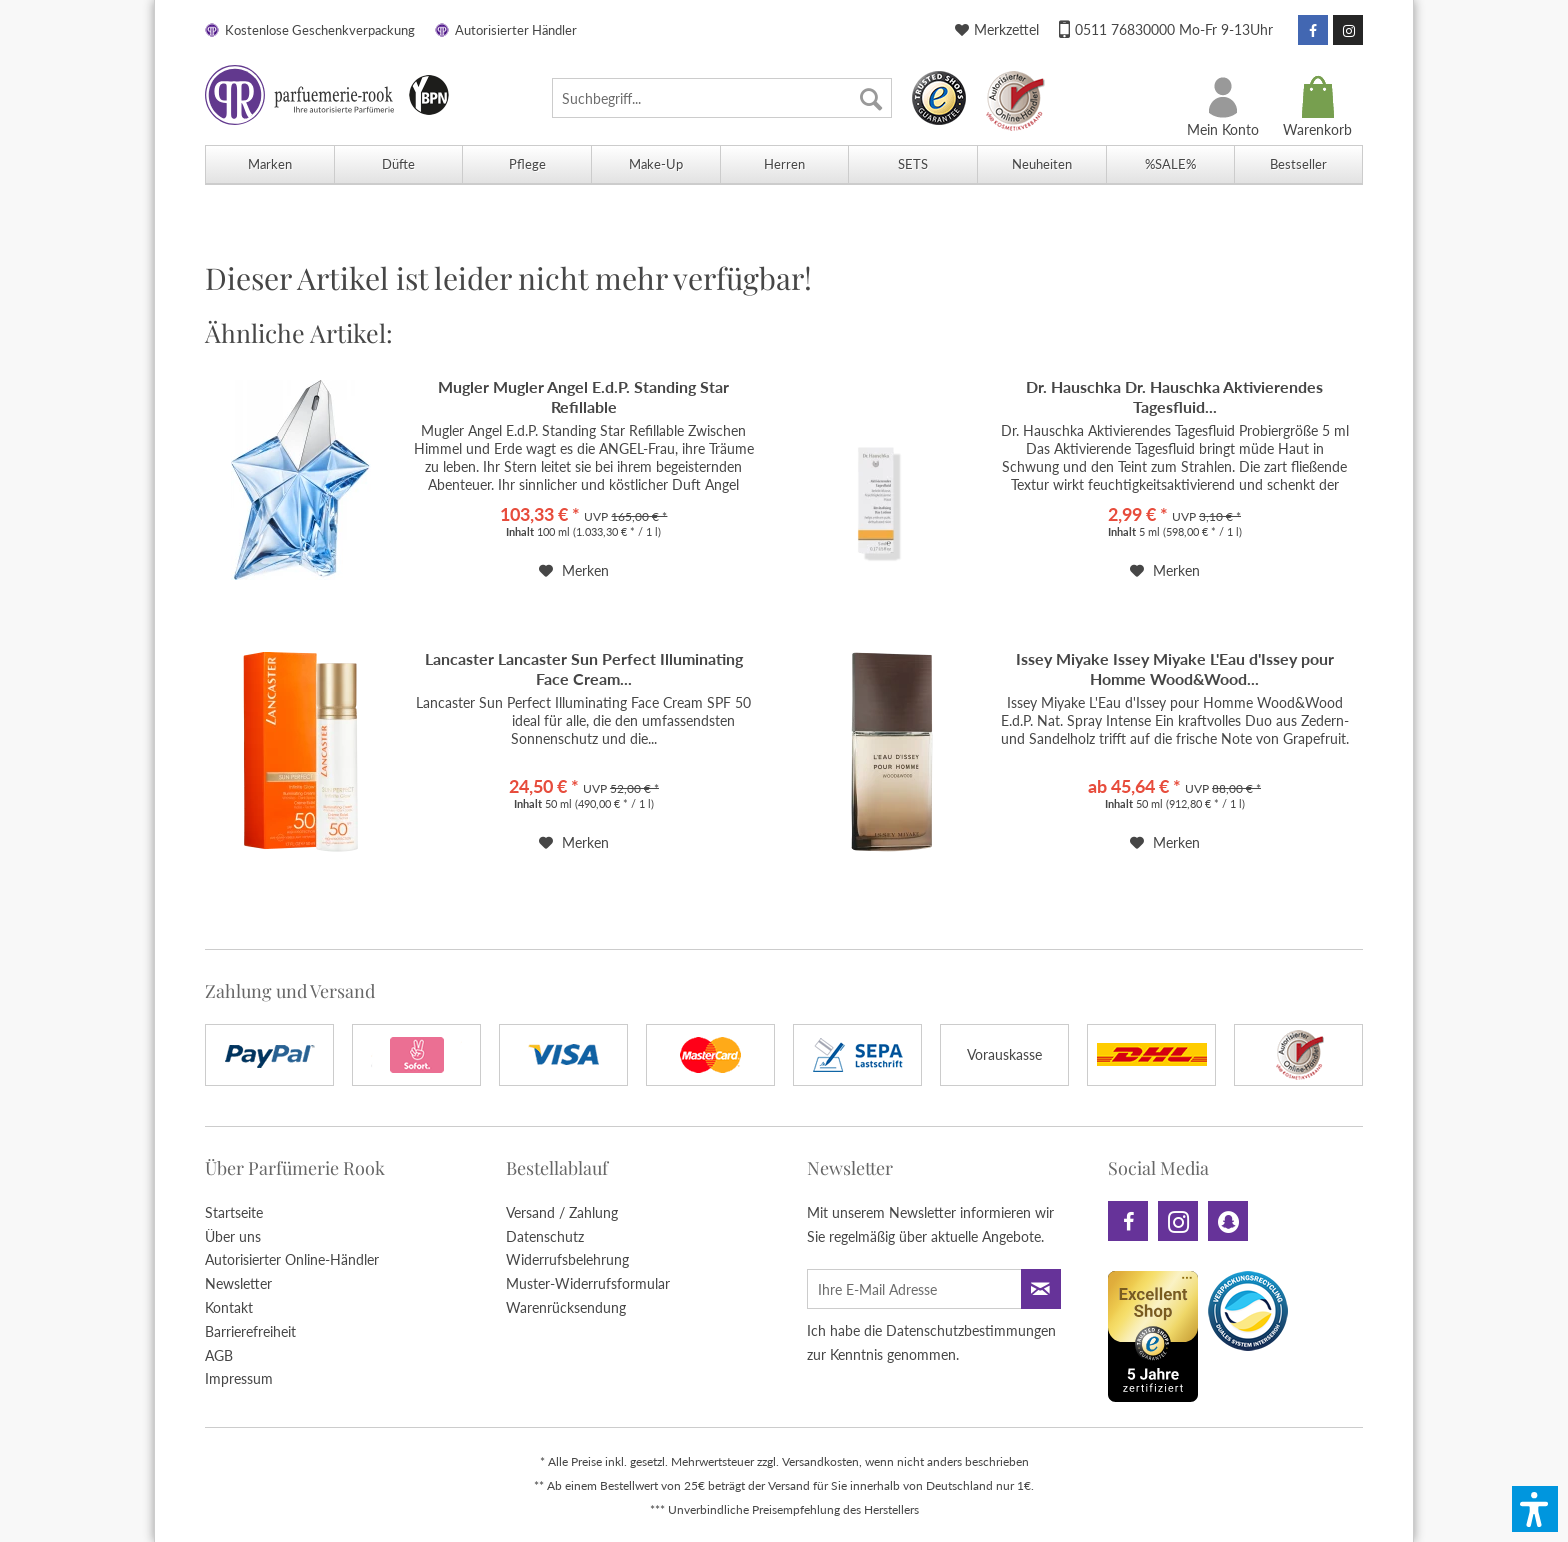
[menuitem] (722, 98)
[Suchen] (871, 98)
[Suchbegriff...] (722, 98)
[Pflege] (526, 164)
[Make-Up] (655, 164)
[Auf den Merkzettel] (574, 571)
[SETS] (912, 164)
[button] (1535, 1509)
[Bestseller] (1298, 164)
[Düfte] (398, 164)
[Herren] (784, 164)
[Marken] (269, 164)
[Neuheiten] (1041, 164)
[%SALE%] (1170, 164)
